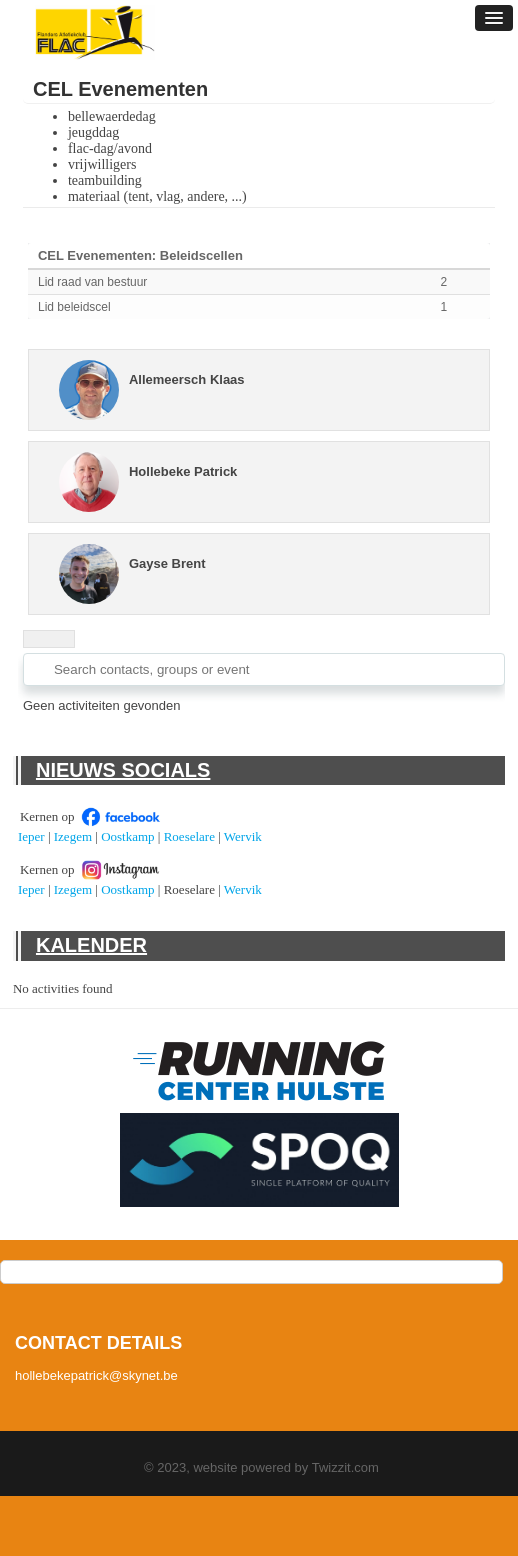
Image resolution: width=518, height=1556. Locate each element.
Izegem (73, 836)
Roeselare (189, 836)
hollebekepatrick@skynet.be (96, 1375)
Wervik (243, 836)
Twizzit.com (345, 1467)
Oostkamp (127, 836)
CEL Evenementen (120, 89)
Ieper (31, 836)
